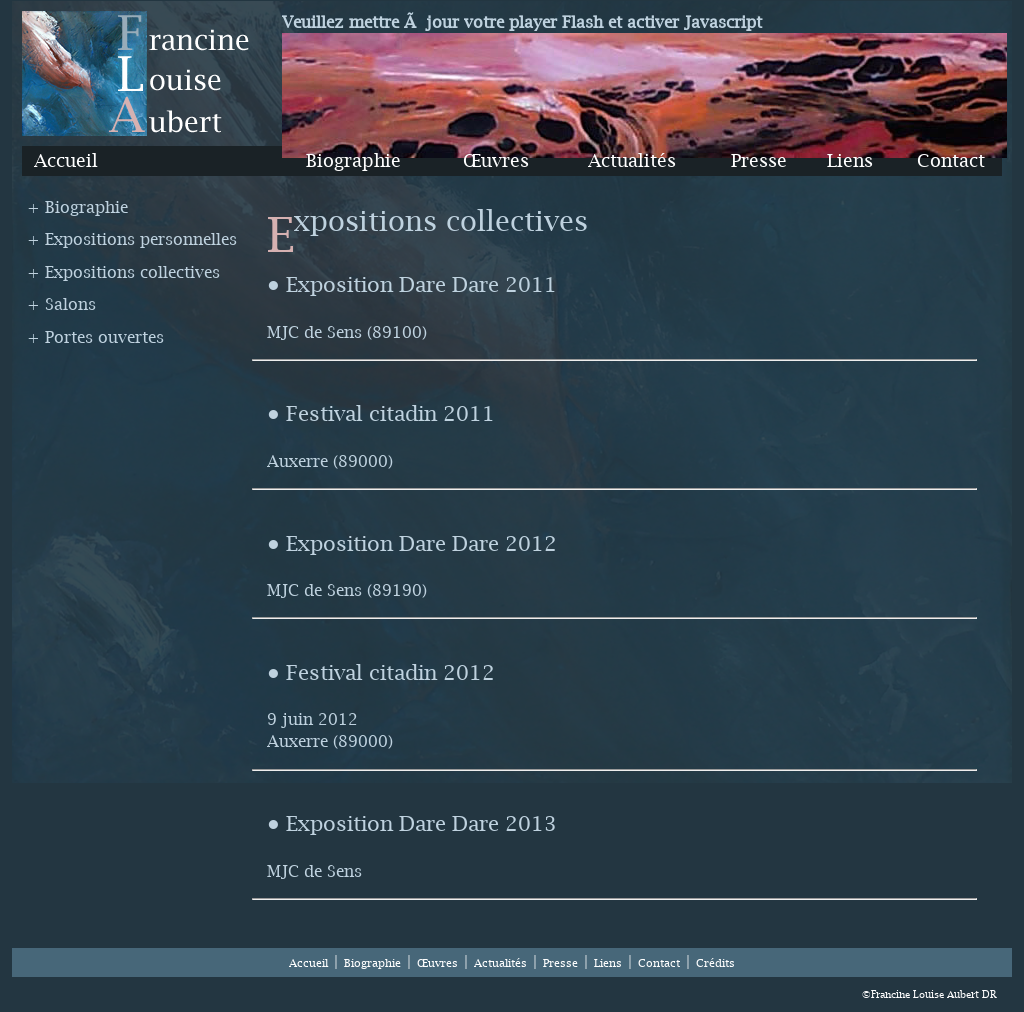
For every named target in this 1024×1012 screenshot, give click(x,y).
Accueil (66, 160)
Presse (759, 160)
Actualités (632, 160)
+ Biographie (77, 207)
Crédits (715, 963)
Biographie (353, 160)
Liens (850, 160)
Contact (951, 160)
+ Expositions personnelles (132, 239)
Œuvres (496, 160)
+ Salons (61, 304)
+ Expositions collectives (123, 272)
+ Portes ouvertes (95, 337)
